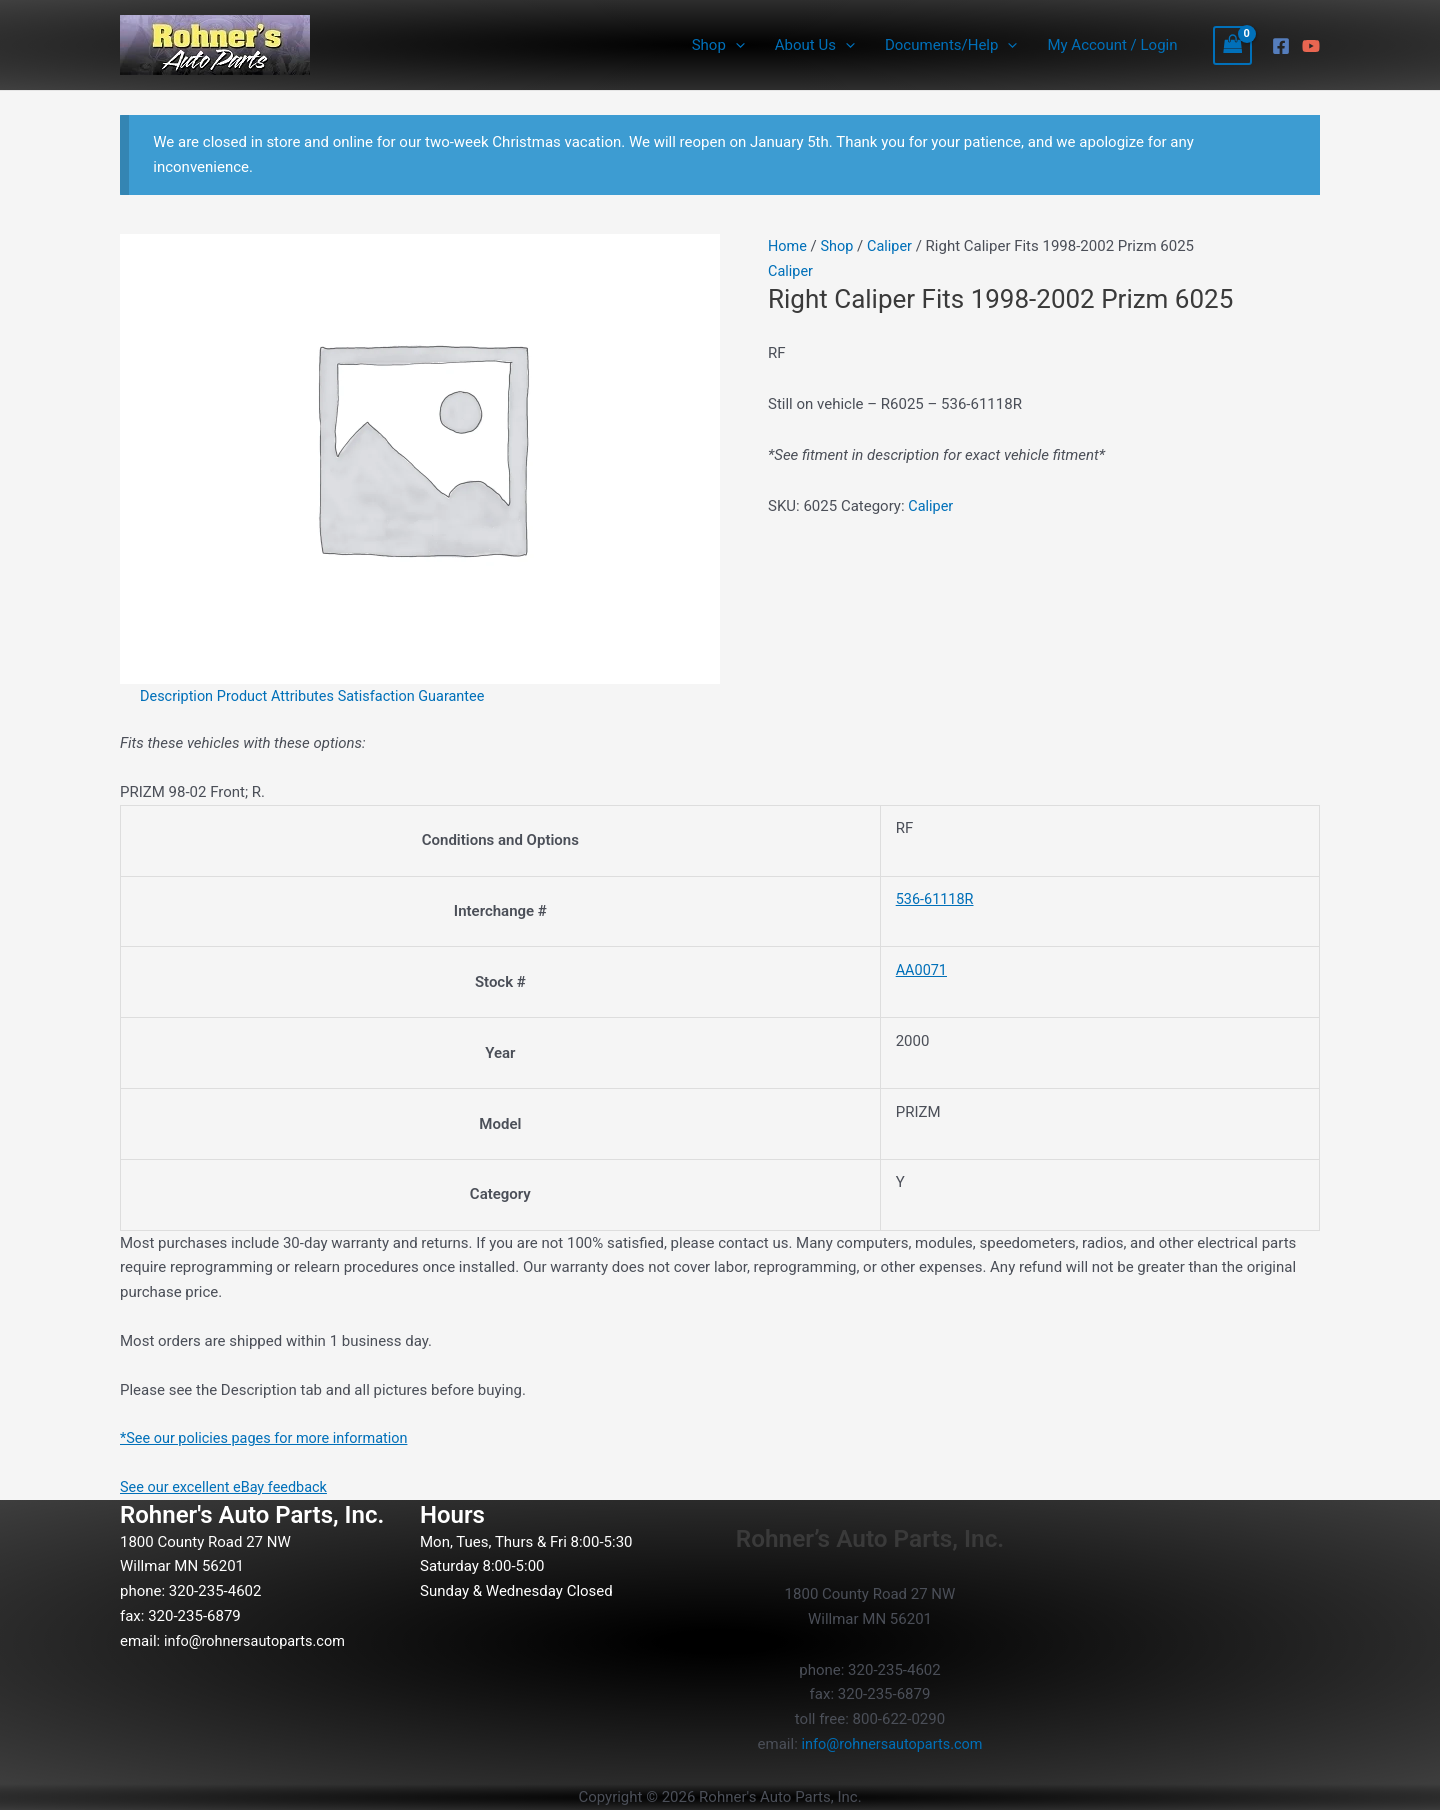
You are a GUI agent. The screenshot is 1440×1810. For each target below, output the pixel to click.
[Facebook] (1281, 46)
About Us (815, 45)
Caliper (893, 246)
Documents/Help (951, 45)
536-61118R (928, 899)
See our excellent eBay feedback (227, 1487)
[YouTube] (1311, 46)
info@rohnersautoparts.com (258, 1640)
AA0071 (914, 970)
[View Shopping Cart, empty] (1233, 45)
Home (788, 246)
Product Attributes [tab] (281, 696)
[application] (735, 45)
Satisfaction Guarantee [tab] (421, 696)
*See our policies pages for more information (269, 1438)
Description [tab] (178, 696)
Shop (718, 45)
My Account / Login (1112, 45)
